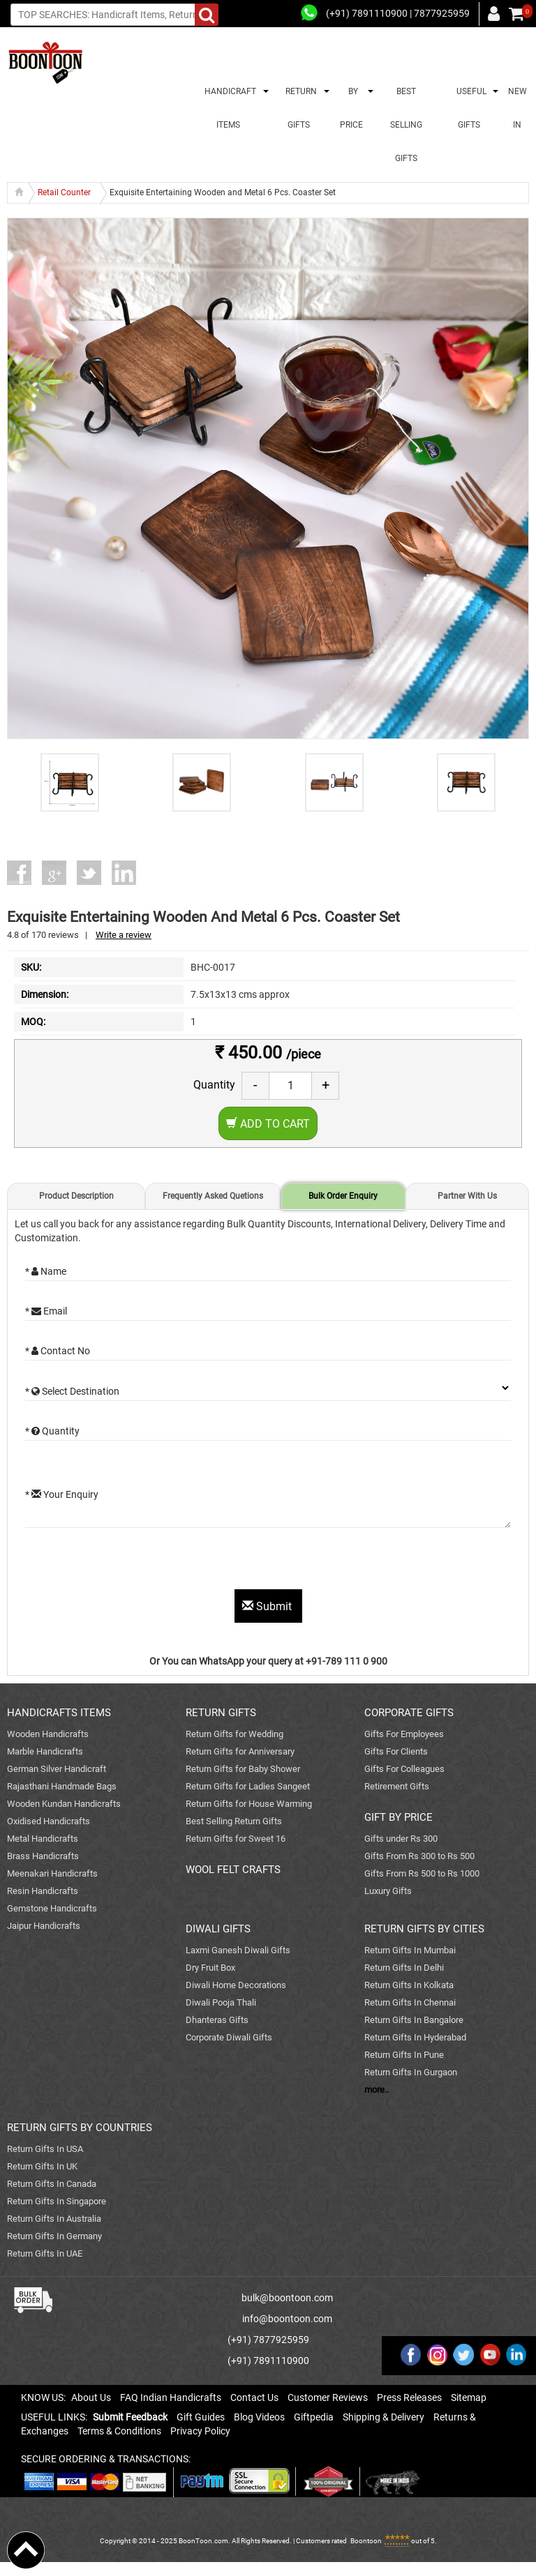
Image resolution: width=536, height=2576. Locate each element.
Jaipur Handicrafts (43, 1925)
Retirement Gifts (396, 1786)
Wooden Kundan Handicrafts (64, 1803)
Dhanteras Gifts (217, 2020)
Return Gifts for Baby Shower (243, 1769)
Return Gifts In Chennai (410, 2002)
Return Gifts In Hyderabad (415, 2037)
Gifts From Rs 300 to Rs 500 (419, 1856)
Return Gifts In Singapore (56, 2201)
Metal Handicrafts (42, 1838)
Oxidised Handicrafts (48, 1821)
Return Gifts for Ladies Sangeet (248, 1786)
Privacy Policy (200, 2431)
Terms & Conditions (119, 2431)
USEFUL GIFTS (469, 108)
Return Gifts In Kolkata (409, 1985)
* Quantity (52, 1431)
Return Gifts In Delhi (404, 1967)
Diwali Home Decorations (236, 1985)
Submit (268, 1606)
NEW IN (517, 108)
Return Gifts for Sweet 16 (235, 1838)
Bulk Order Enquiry (343, 1196)
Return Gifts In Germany (54, 2236)
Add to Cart (268, 1123)
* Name (45, 1271)
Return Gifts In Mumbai (410, 1950)
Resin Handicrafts (42, 1891)
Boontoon (366, 2541)
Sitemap (468, 2397)
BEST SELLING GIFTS (406, 124)
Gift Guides (201, 2417)
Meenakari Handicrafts (52, 1873)
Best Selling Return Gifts (234, 1821)
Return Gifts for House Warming (249, 1803)
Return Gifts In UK (42, 2166)
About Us (91, 2397)
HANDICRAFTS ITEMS (59, 1712)
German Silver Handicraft (56, 1769)
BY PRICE (351, 108)
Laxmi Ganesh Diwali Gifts (238, 1950)
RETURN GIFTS (299, 108)
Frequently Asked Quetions (213, 1196)
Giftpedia (314, 2417)
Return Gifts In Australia (54, 2218)
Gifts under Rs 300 (401, 1838)
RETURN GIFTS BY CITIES (424, 1929)
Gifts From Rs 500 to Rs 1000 (421, 1873)
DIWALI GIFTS (218, 1929)
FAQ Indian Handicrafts (170, 2397)
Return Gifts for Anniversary (240, 1751)
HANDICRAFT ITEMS (228, 108)
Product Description (76, 1196)
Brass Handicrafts (43, 1856)
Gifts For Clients (396, 1751)
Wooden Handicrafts (48, 1734)
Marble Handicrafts (45, 1751)
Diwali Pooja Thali (221, 2002)
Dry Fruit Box (210, 1967)
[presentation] (131, 1562)
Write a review (123, 935)
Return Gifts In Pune (404, 2055)
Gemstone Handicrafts (52, 1908)
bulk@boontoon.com (287, 2297)
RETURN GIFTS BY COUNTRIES (79, 2127)
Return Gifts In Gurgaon (410, 2072)
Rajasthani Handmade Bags (62, 1786)
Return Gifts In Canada (51, 2184)
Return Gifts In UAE (44, 2253)
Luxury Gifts (388, 1891)
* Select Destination (72, 1391)
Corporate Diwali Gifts (229, 2037)
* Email (46, 1311)
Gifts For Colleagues (404, 1769)
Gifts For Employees (404, 1734)
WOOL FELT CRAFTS (233, 1869)
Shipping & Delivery (383, 2417)
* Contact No (57, 1350)
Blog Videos (259, 2417)
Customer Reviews (328, 2397)
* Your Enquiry (61, 1494)
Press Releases (409, 2397)
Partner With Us (467, 1196)
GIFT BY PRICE (398, 1817)
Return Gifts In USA (45, 2149)
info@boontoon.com (287, 2318)
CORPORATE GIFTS (409, 1712)
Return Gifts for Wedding (234, 1734)
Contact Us (254, 2397)
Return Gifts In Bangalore (413, 2020)
